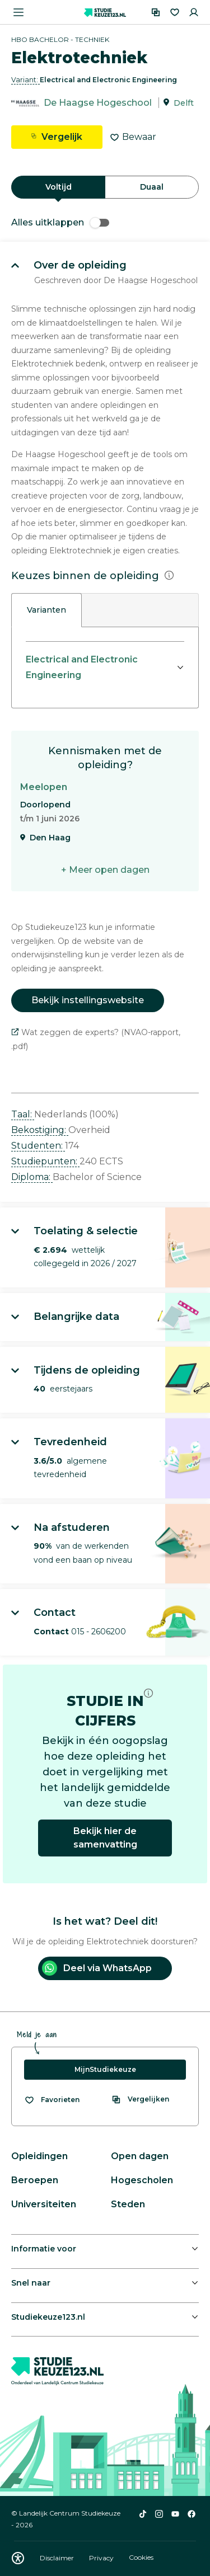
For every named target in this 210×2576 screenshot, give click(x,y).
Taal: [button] (22, 1114)
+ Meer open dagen (105, 869)
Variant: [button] (25, 80)
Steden (128, 2204)
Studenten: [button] (38, 1145)
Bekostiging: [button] (39, 1130)
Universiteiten (43, 2204)
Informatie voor (43, 2249)
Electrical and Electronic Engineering (82, 667)
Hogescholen (142, 2180)
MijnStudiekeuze (105, 2069)
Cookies (141, 2558)
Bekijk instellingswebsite (87, 1000)
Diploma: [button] (32, 1177)
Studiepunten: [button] (45, 1161)
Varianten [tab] (46, 610)
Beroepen (34, 2180)
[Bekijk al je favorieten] (52, 2100)
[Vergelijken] (155, 12)
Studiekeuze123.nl (48, 2317)
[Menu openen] (18, 12)
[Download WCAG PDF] (18, 2558)
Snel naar (30, 2283)
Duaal (152, 187)
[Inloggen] (193, 12)
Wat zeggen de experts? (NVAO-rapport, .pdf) (95, 1039)
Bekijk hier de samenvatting (105, 1838)
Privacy (102, 2558)
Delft (184, 103)
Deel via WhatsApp (97, 1968)
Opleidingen (39, 2156)
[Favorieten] (174, 12)
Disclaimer (58, 2558)
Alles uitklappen (60, 222)
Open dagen (140, 2156)
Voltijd (58, 187)
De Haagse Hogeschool (98, 102)
